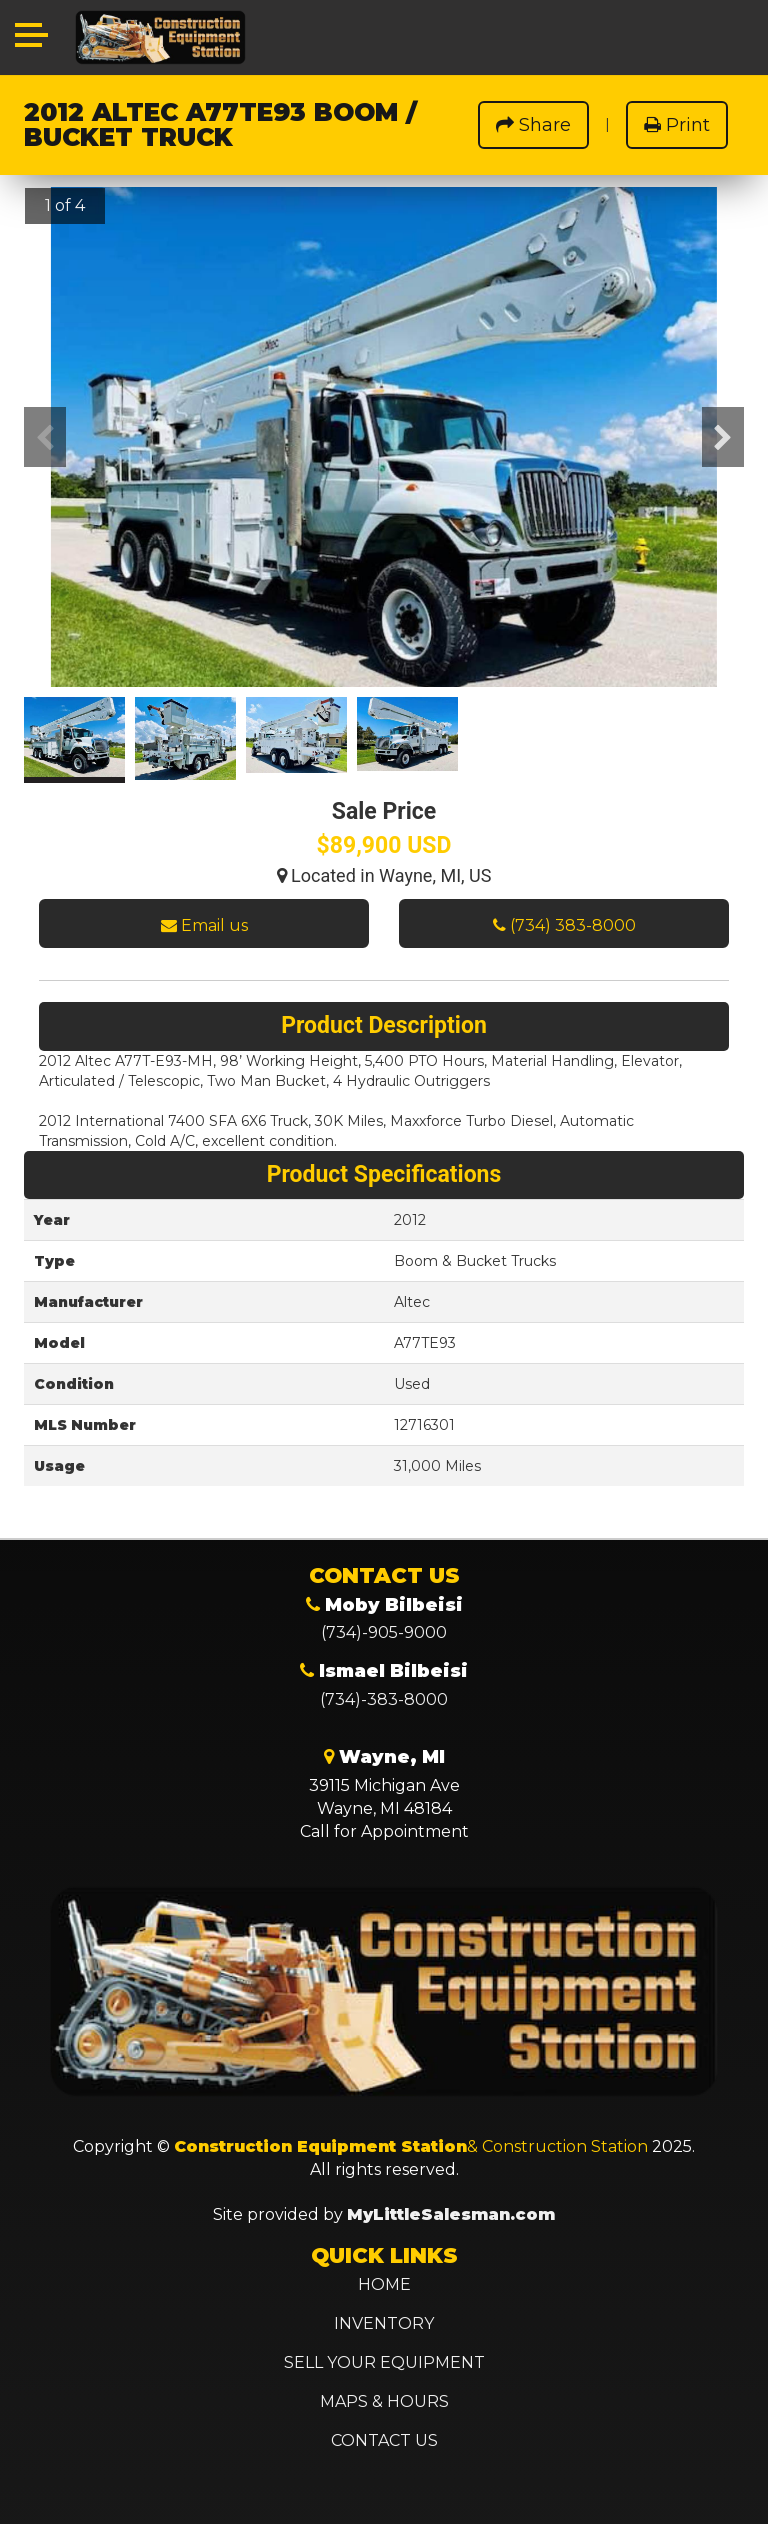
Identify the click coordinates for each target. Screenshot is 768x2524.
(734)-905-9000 (384, 1632)
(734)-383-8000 (384, 1699)
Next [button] (723, 437)
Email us (204, 925)
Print (677, 125)
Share (533, 125)
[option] (384, 449)
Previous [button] (45, 437)
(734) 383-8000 (564, 925)
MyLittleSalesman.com (451, 2214)
